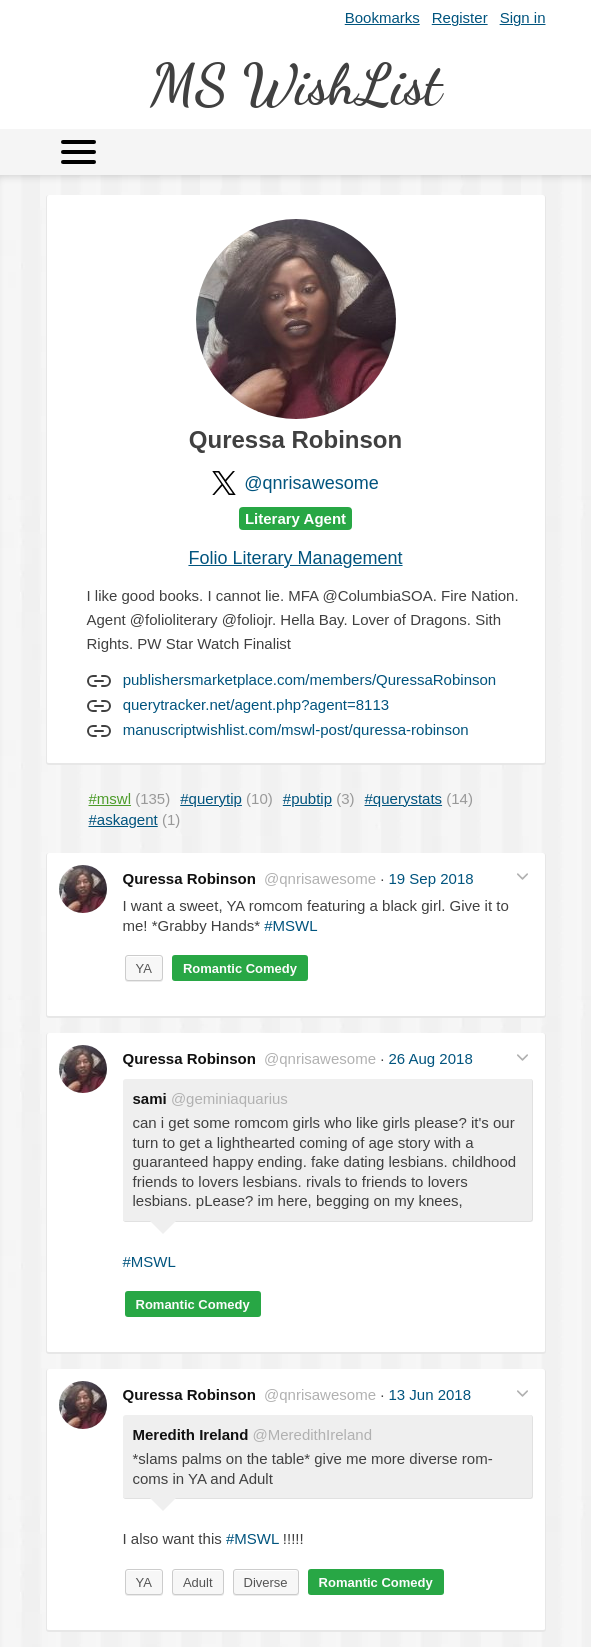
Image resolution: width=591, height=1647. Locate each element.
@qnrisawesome (311, 483)
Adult (198, 1582)
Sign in (523, 17)
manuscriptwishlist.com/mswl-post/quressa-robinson (296, 729)
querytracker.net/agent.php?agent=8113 (256, 704)
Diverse (266, 1582)
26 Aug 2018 (430, 1058)
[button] (522, 876)
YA (144, 968)
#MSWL (290, 925)
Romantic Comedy (240, 968)
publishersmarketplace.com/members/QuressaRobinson (310, 679)
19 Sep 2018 (430, 878)
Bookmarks (382, 17)
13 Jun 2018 (429, 1394)
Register (460, 17)
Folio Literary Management (295, 558)
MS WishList (295, 84)
